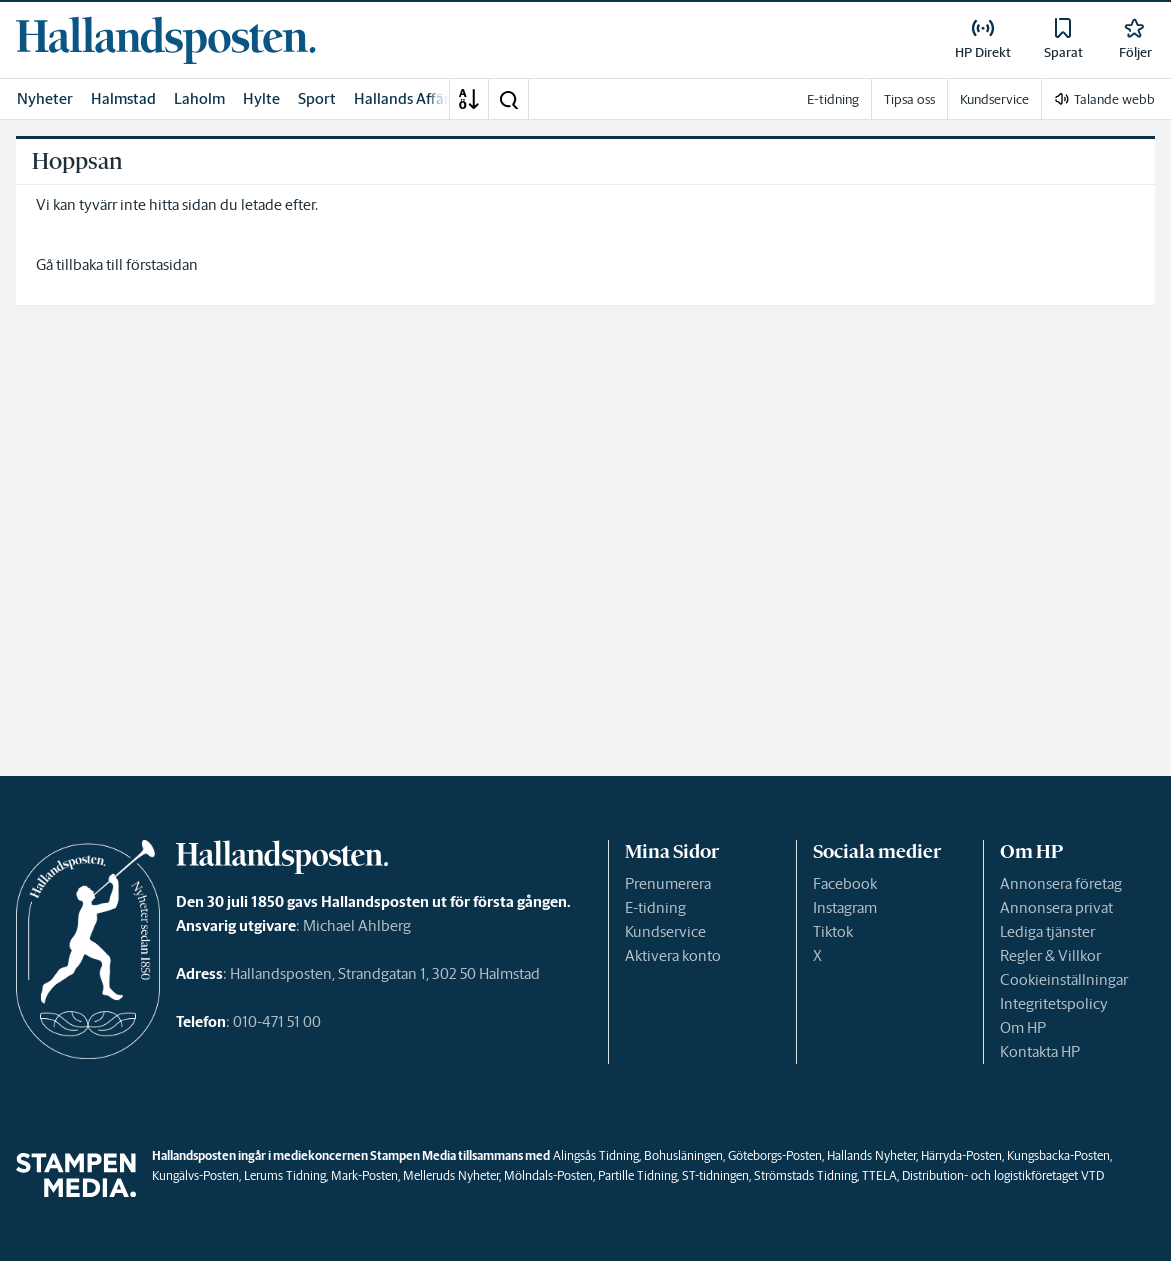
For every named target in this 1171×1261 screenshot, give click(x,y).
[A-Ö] (469, 99)
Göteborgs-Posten (775, 1155)
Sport (317, 98)
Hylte (261, 98)
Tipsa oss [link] (909, 99)
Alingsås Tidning (596, 1155)
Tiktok (833, 931)
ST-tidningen (715, 1175)
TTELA (879, 1175)
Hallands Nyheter (871, 1155)
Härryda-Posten (961, 1155)
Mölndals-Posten (548, 1175)
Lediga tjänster (1047, 931)
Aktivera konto (673, 955)
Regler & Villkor (1050, 955)
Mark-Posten (364, 1175)
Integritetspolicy (1054, 1003)
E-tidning (655, 907)
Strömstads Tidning (805, 1175)
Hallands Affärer (409, 98)
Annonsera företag (1061, 883)
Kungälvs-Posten (195, 1175)
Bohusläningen (683, 1155)
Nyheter (45, 98)
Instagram (845, 907)
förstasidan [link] (162, 264)
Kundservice (665, 931)
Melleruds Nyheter (451, 1175)
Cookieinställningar (1064, 979)
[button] (508, 99)
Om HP (1023, 1027)
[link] (166, 40)
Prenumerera (668, 883)
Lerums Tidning (285, 1175)
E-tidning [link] (833, 99)
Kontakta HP (1040, 1051)
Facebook (845, 883)
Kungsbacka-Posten (1058, 1155)
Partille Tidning (637, 1175)
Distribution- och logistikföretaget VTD (1003, 1175)
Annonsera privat (1056, 907)
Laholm (199, 98)
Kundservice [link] (994, 99)
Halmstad (123, 98)
